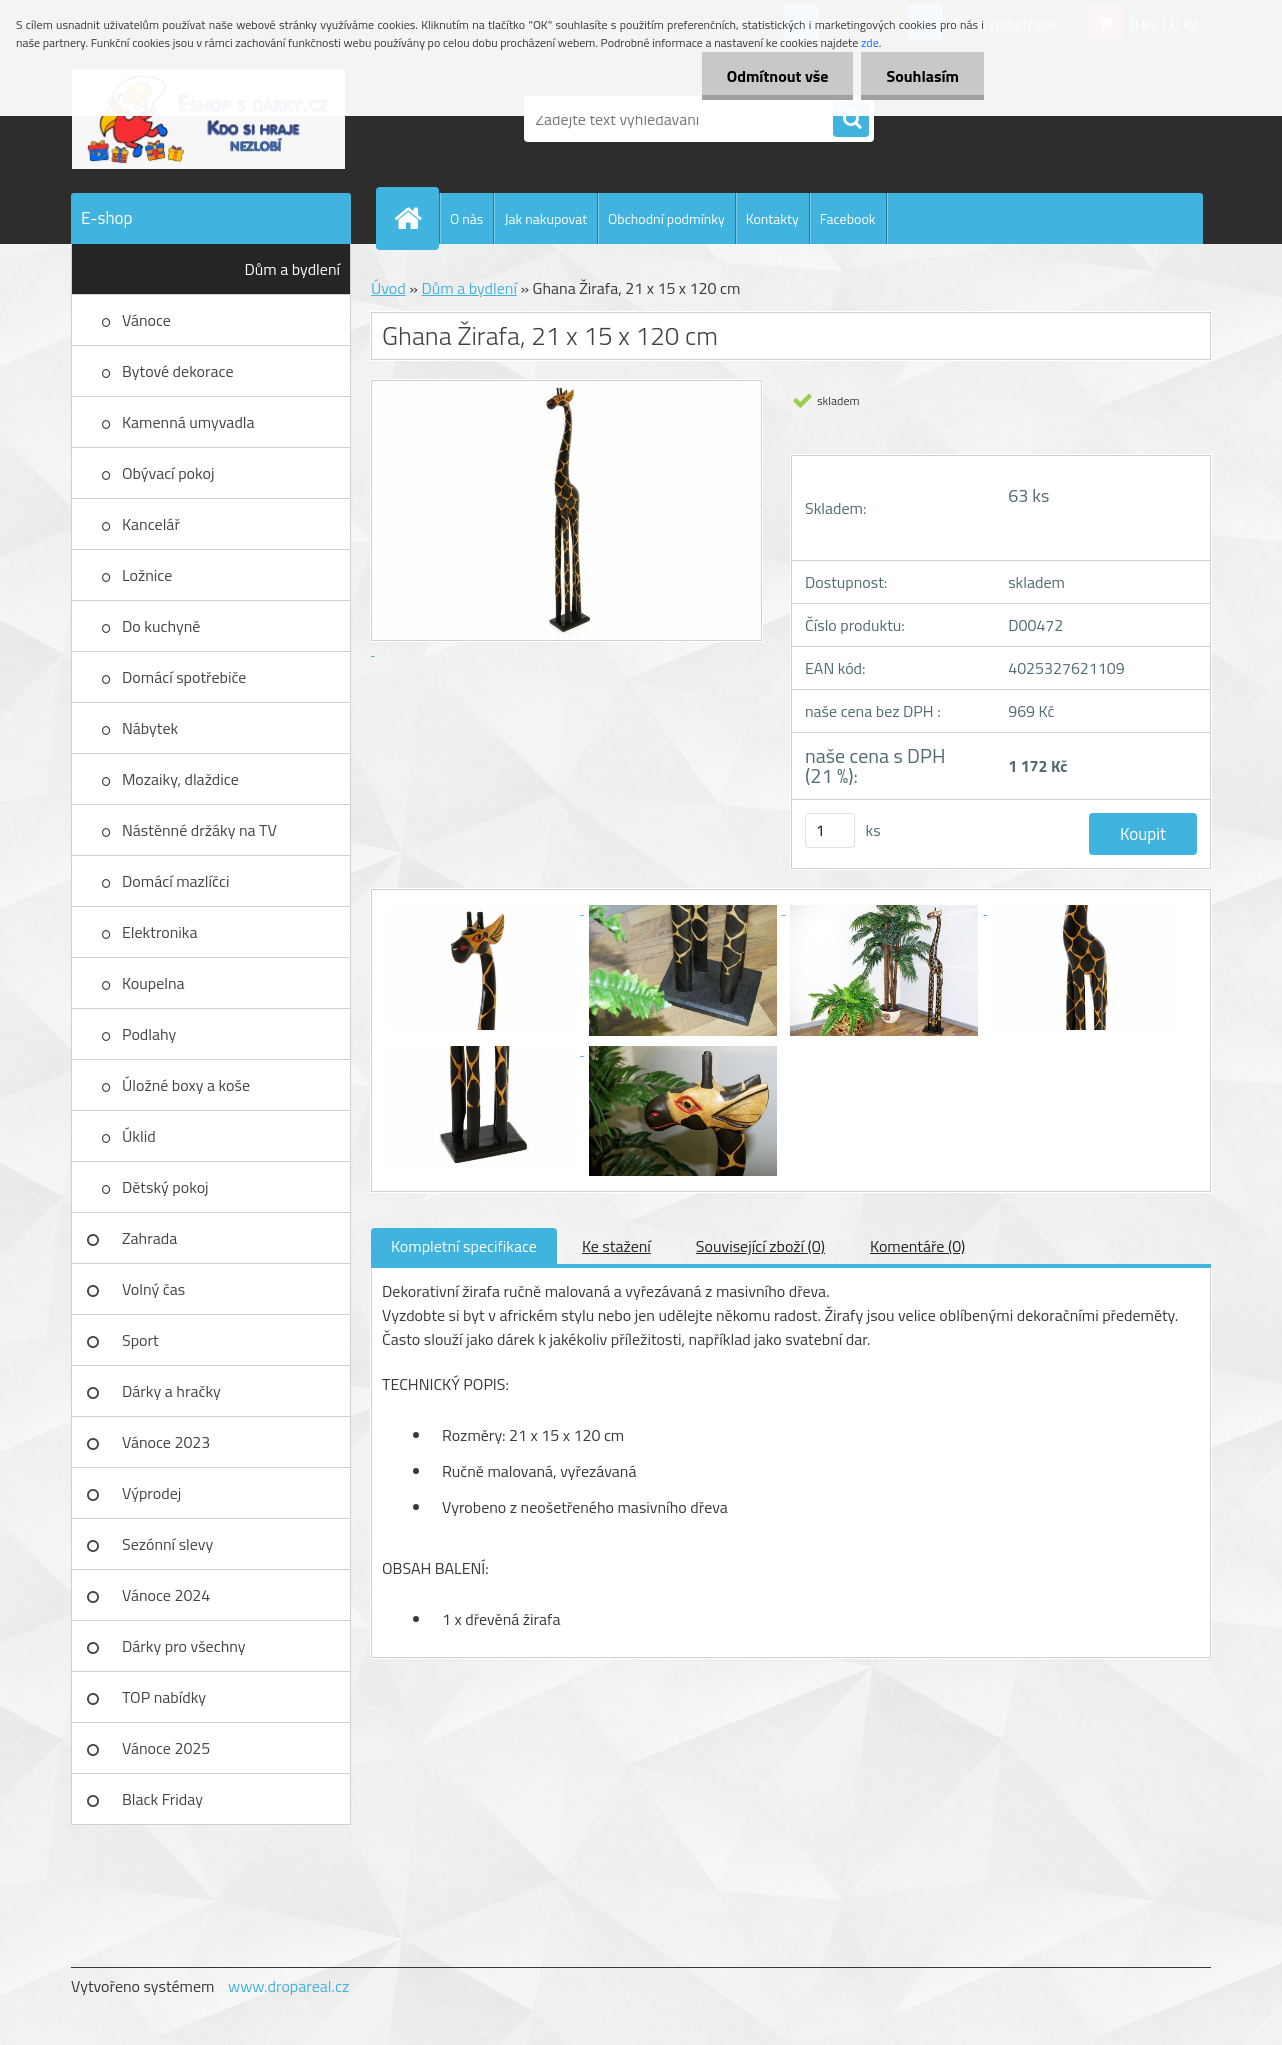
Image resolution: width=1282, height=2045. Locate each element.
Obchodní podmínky (666, 218)
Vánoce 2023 (166, 1442)
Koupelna (153, 983)
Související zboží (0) (760, 1246)
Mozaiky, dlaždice (180, 779)
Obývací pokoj (168, 473)
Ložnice (147, 575)
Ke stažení (616, 1246)
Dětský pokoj (165, 1187)
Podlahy (149, 1034)
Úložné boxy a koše (186, 1085)
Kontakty (772, 218)
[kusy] (830, 830)
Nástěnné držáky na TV (199, 830)
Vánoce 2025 (166, 1748)
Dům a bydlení (292, 269)
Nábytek (150, 728)
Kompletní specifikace (464, 1246)
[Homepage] (416, 218)
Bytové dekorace (178, 371)
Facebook (848, 218)
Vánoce (146, 320)
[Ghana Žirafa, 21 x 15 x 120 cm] (483, 908)
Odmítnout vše (778, 76)
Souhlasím (922, 76)
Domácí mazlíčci (175, 881)
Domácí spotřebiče (184, 677)
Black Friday (162, 1799)
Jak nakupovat (545, 218)
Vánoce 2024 (166, 1595)
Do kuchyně (161, 626)
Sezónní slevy (167, 1544)
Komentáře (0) (917, 1246)
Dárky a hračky (171, 1391)
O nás (466, 218)
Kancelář (151, 524)
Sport (140, 1340)
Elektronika (159, 932)
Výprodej (151, 1493)
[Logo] (208, 119)
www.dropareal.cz (288, 1986)
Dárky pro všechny (183, 1646)
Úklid (139, 1136)
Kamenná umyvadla (188, 422)
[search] (851, 120)
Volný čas (153, 1289)
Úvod (388, 288)
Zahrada (149, 1238)
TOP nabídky (164, 1697)
